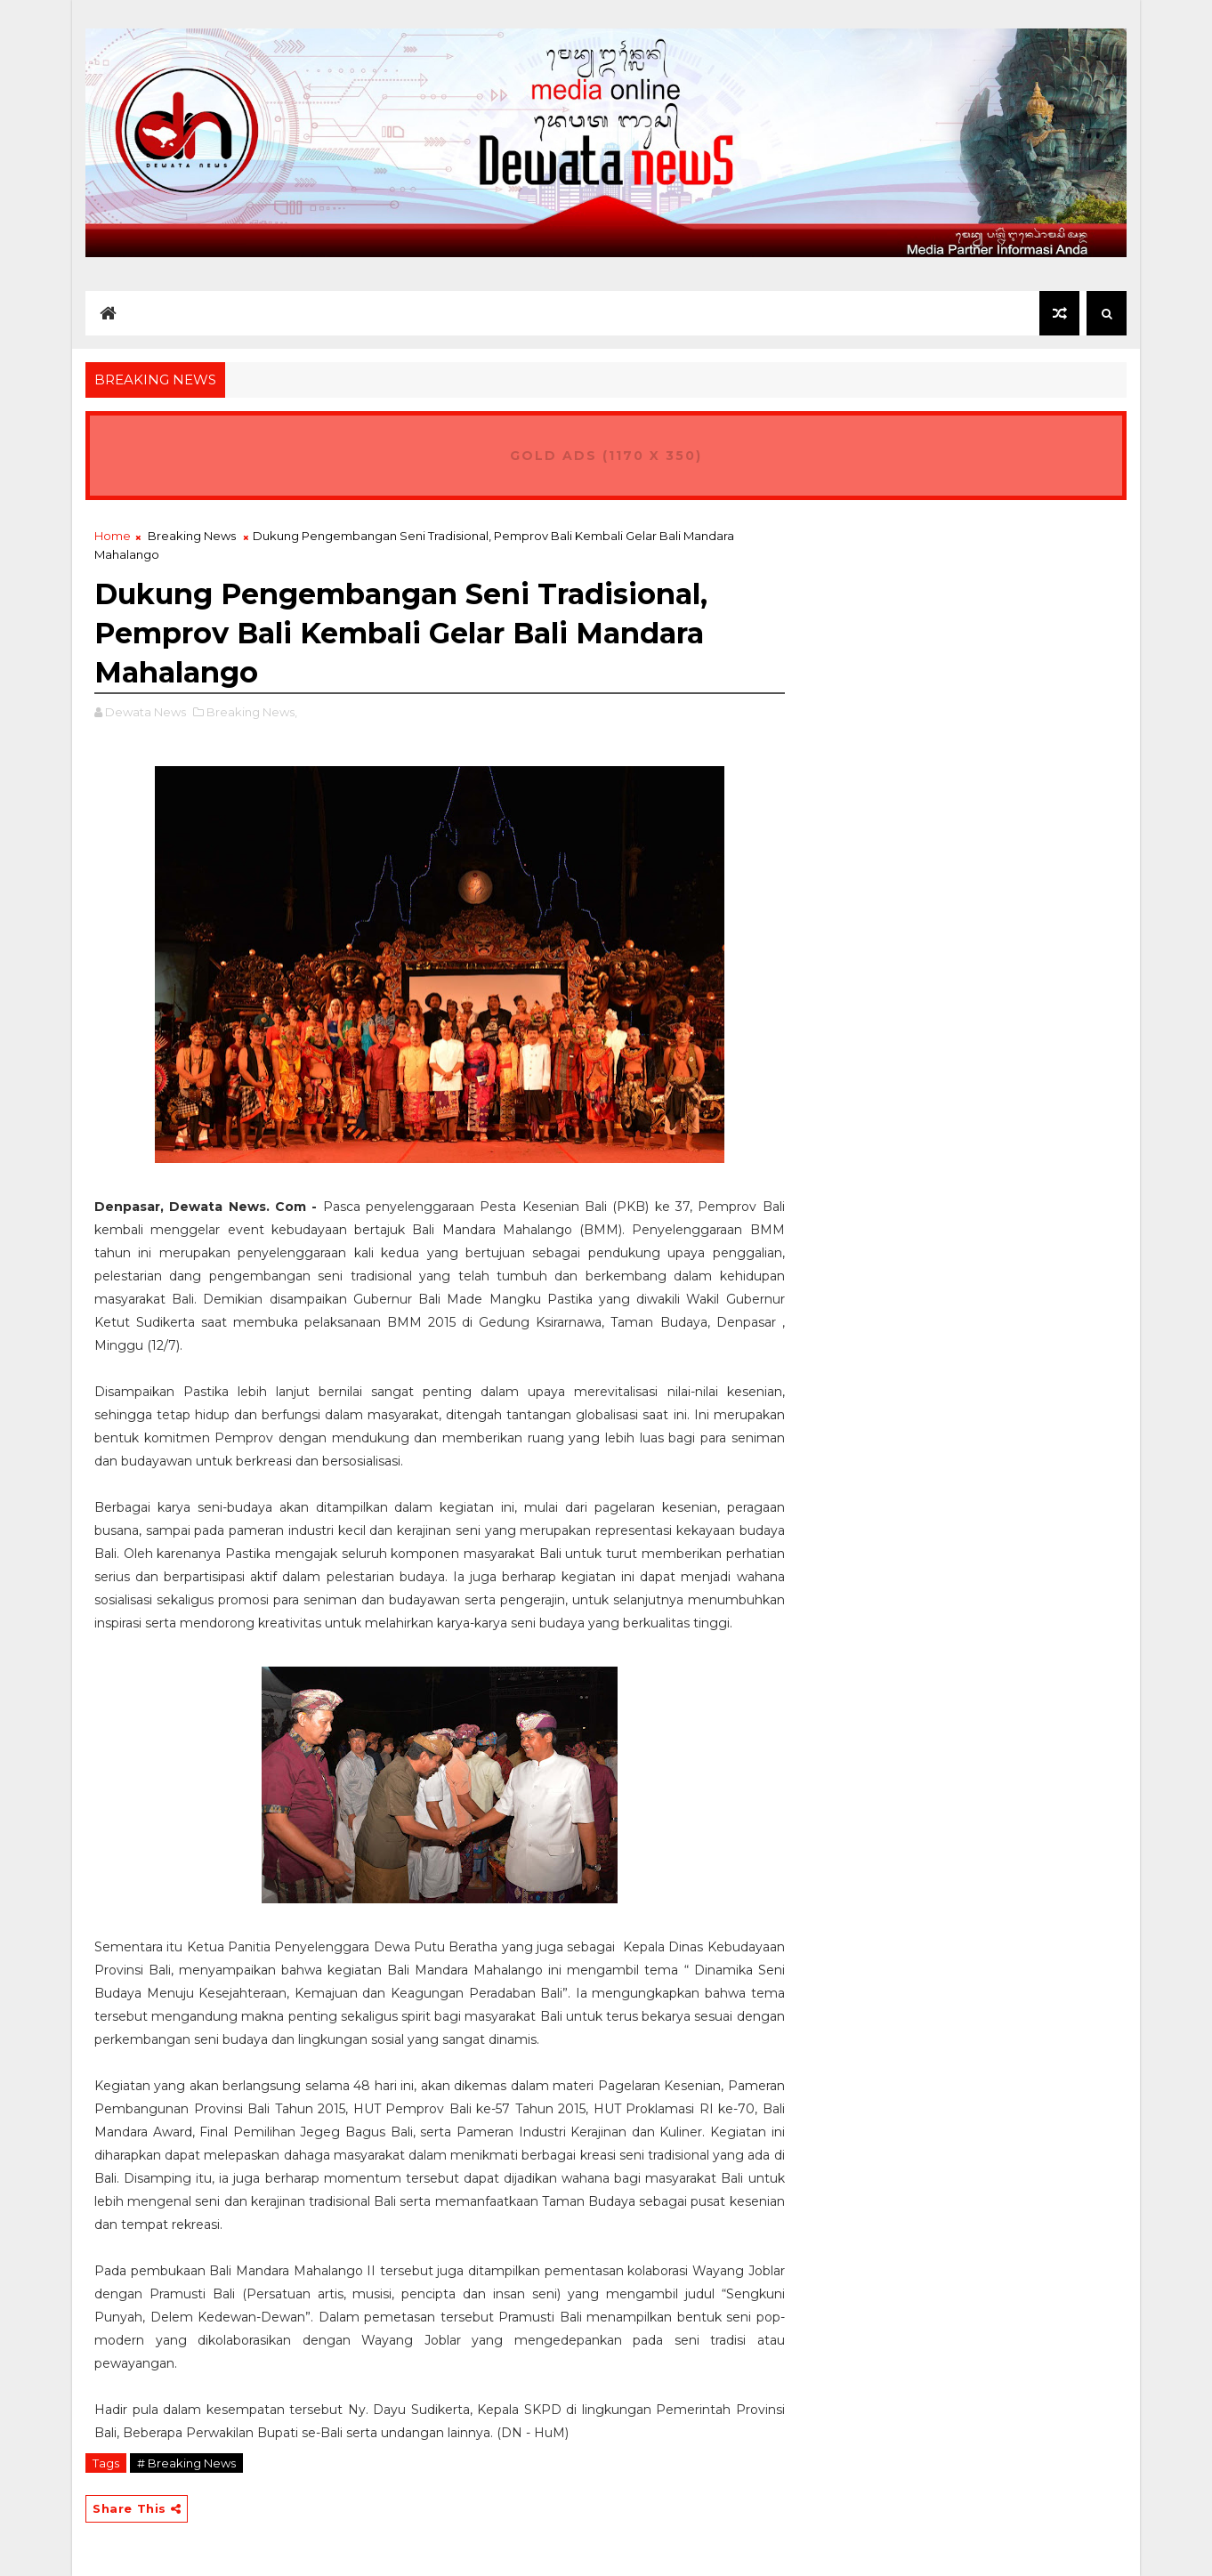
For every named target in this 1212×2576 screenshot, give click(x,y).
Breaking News (192, 536)
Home (112, 536)
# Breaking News (186, 2463)
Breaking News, (251, 712)
